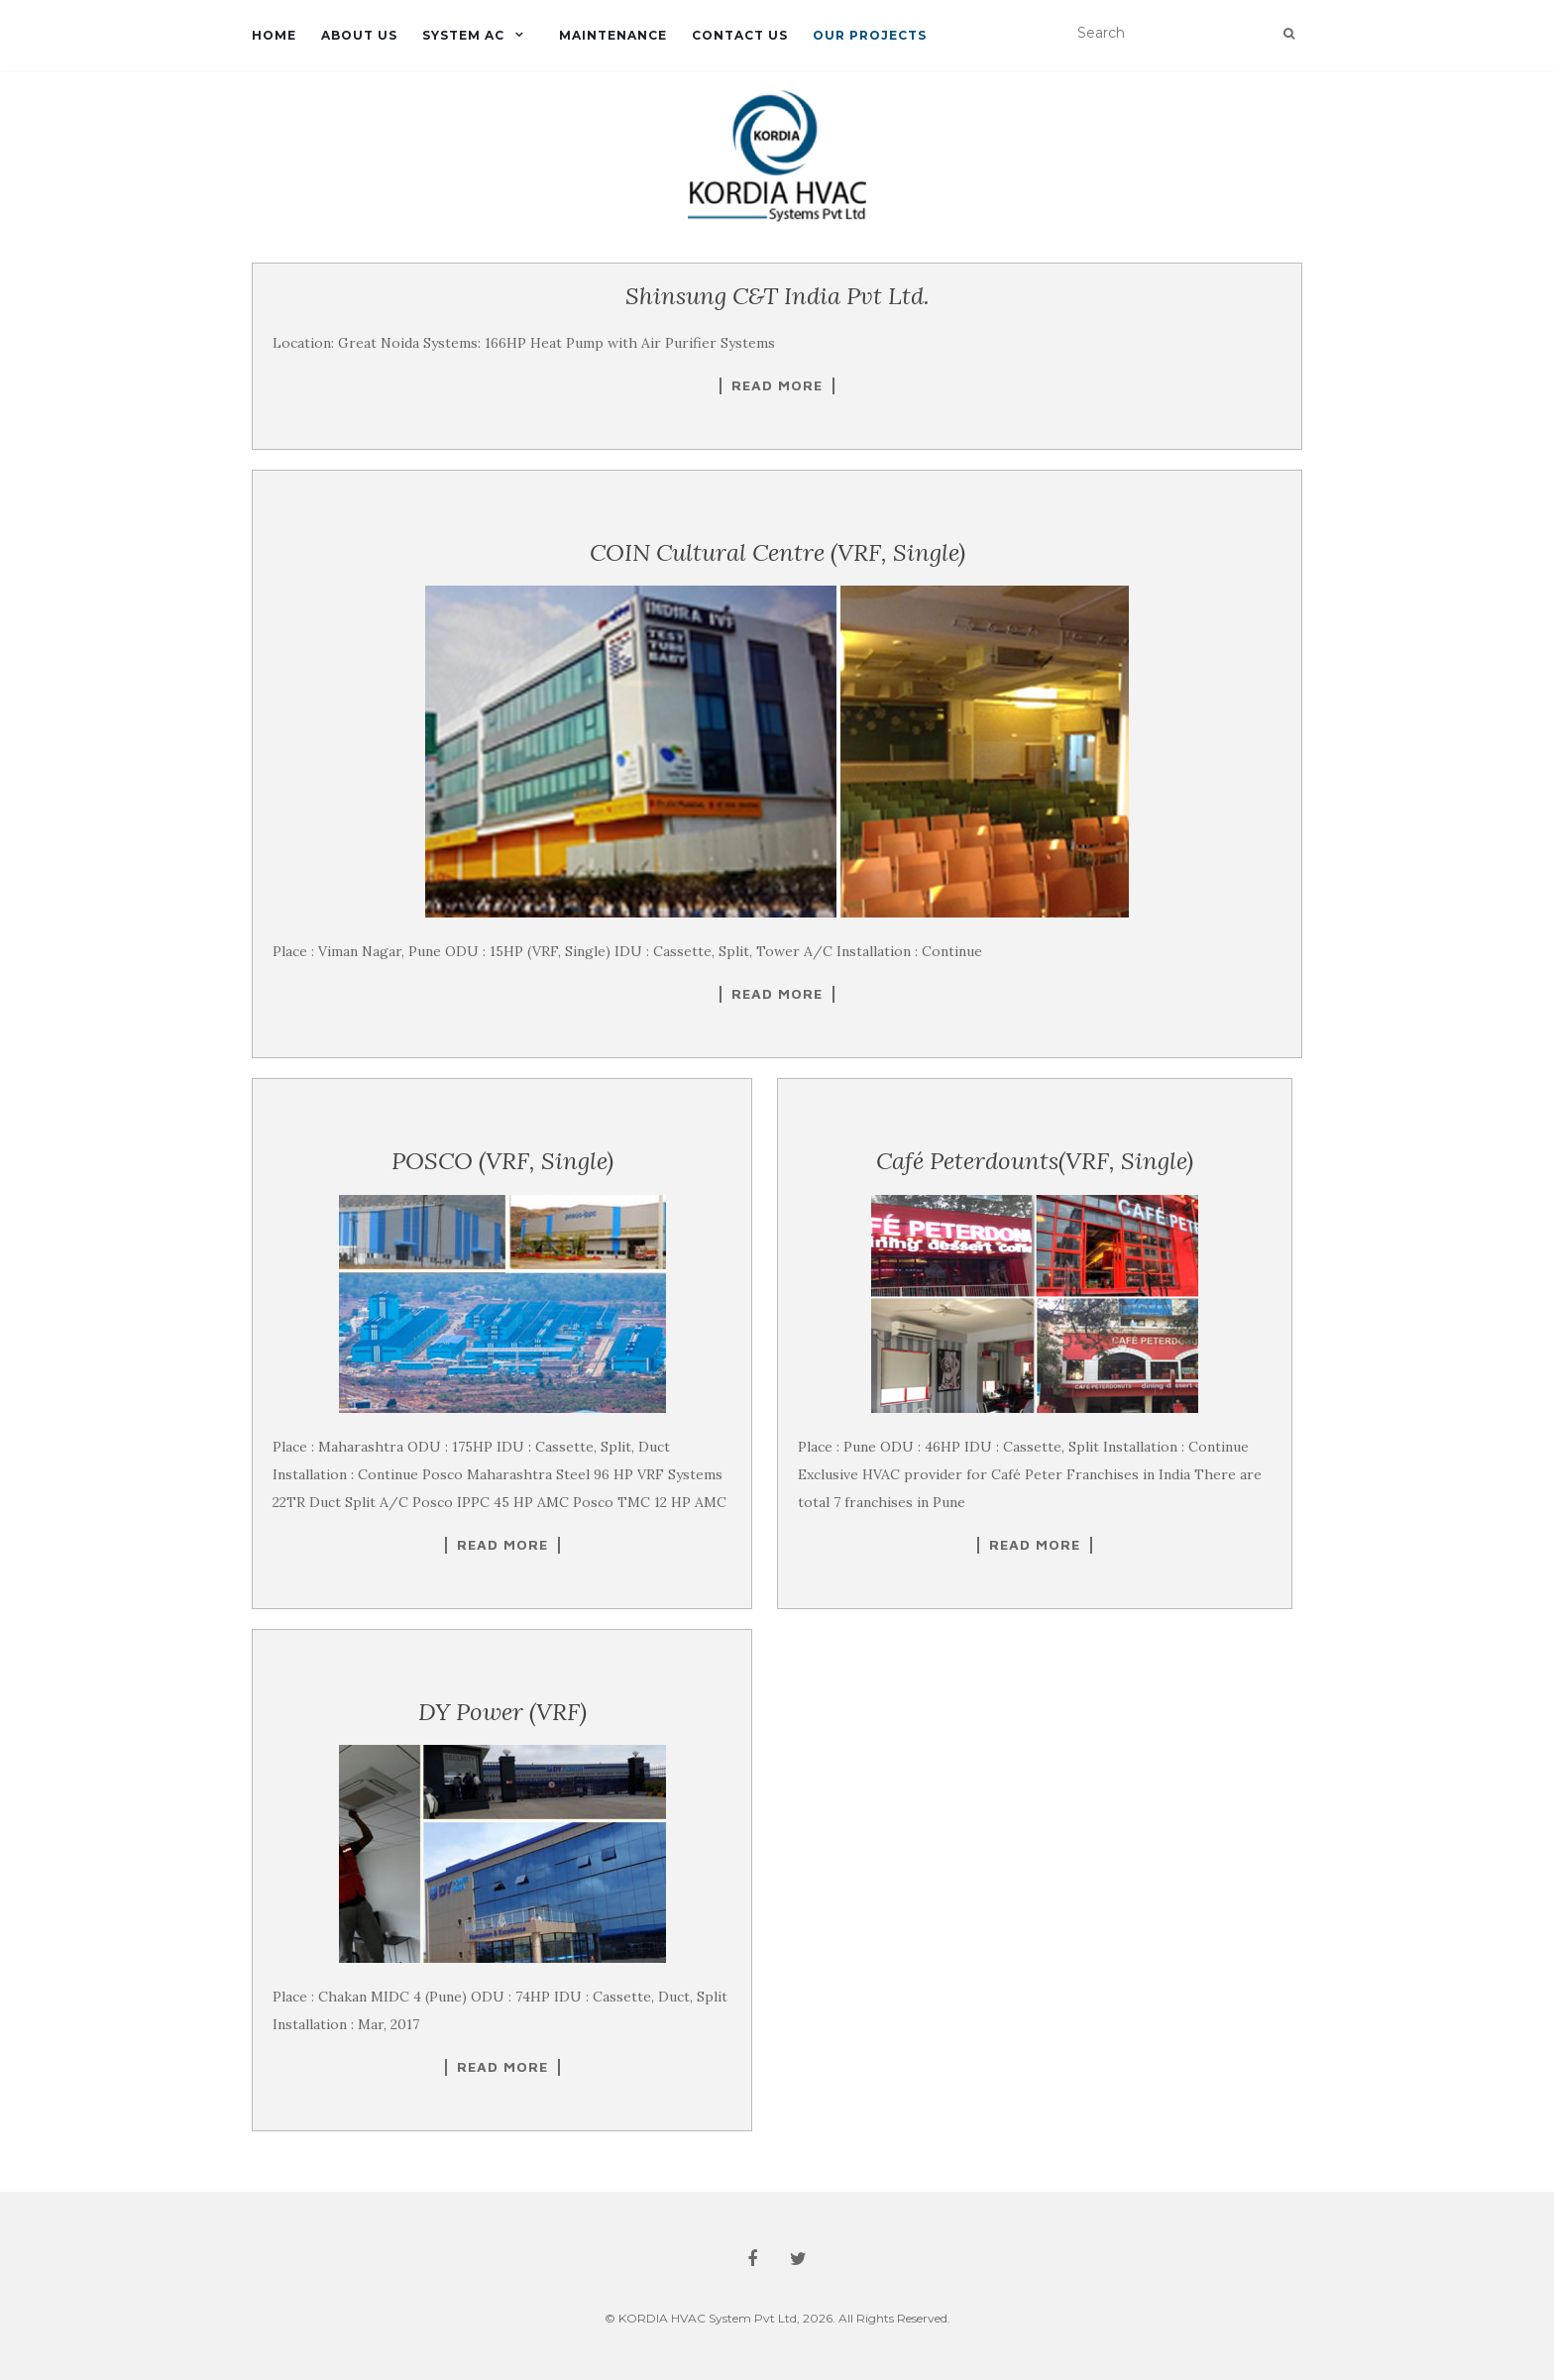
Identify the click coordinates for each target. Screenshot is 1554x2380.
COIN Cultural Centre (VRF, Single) (777, 552)
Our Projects (870, 35)
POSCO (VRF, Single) (502, 1160)
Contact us (740, 35)
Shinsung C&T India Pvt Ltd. (777, 295)
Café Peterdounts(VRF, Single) (1034, 1160)
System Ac (463, 35)
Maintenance (613, 35)
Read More (777, 385)
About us (359, 35)
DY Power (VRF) (502, 1711)
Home (274, 35)
